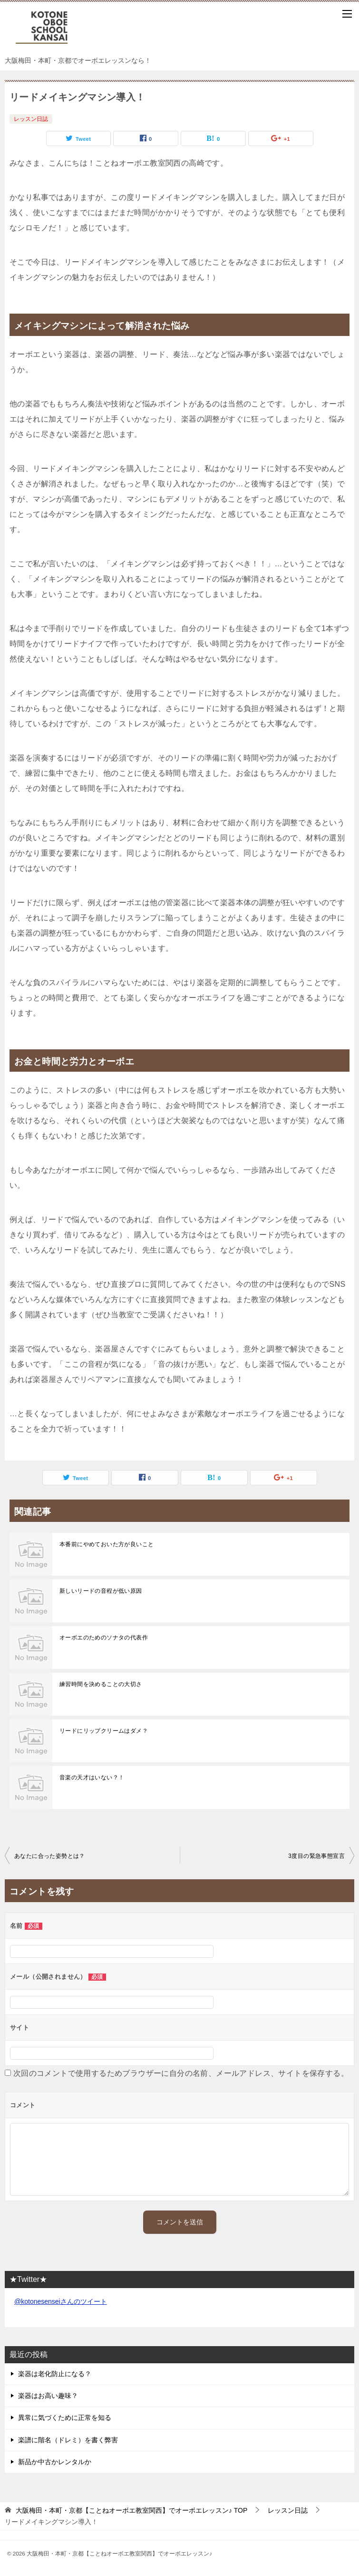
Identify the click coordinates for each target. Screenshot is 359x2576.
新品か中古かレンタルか (54, 2462)
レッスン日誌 (31, 119)
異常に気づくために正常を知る (64, 2417)
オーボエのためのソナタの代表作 (103, 1637)
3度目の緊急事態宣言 (316, 1856)
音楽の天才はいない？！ (91, 1777)
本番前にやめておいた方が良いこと (106, 1544)
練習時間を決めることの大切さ (100, 1684)
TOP (131, 2510)
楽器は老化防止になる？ (54, 2374)
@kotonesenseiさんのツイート (60, 2301)
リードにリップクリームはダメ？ (103, 1730)
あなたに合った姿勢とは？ (49, 1856)
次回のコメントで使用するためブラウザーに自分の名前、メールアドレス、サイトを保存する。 (181, 2073)
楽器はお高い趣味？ (48, 2395)
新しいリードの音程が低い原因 (100, 1591)
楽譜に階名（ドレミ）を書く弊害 (68, 2440)
